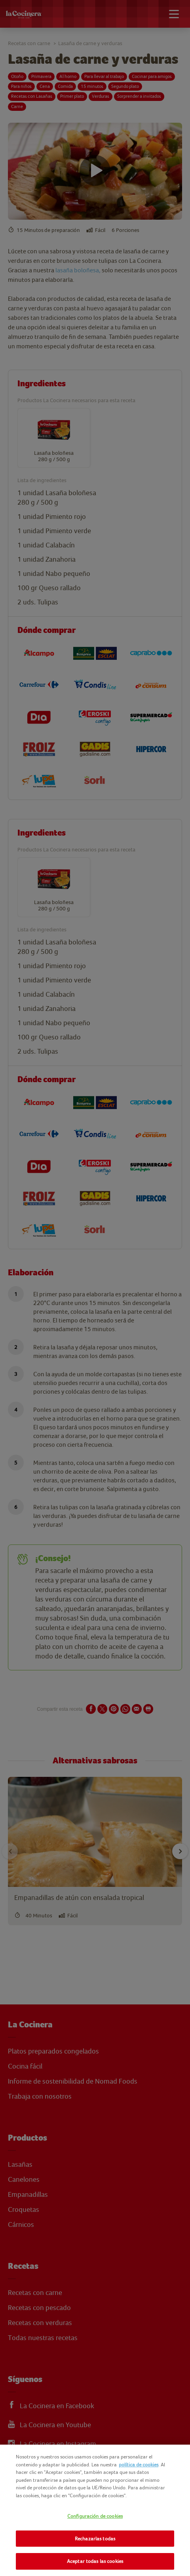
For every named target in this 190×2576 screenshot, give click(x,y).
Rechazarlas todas (95, 2539)
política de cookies (138, 2465)
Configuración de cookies (95, 2516)
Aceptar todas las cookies (95, 2561)
